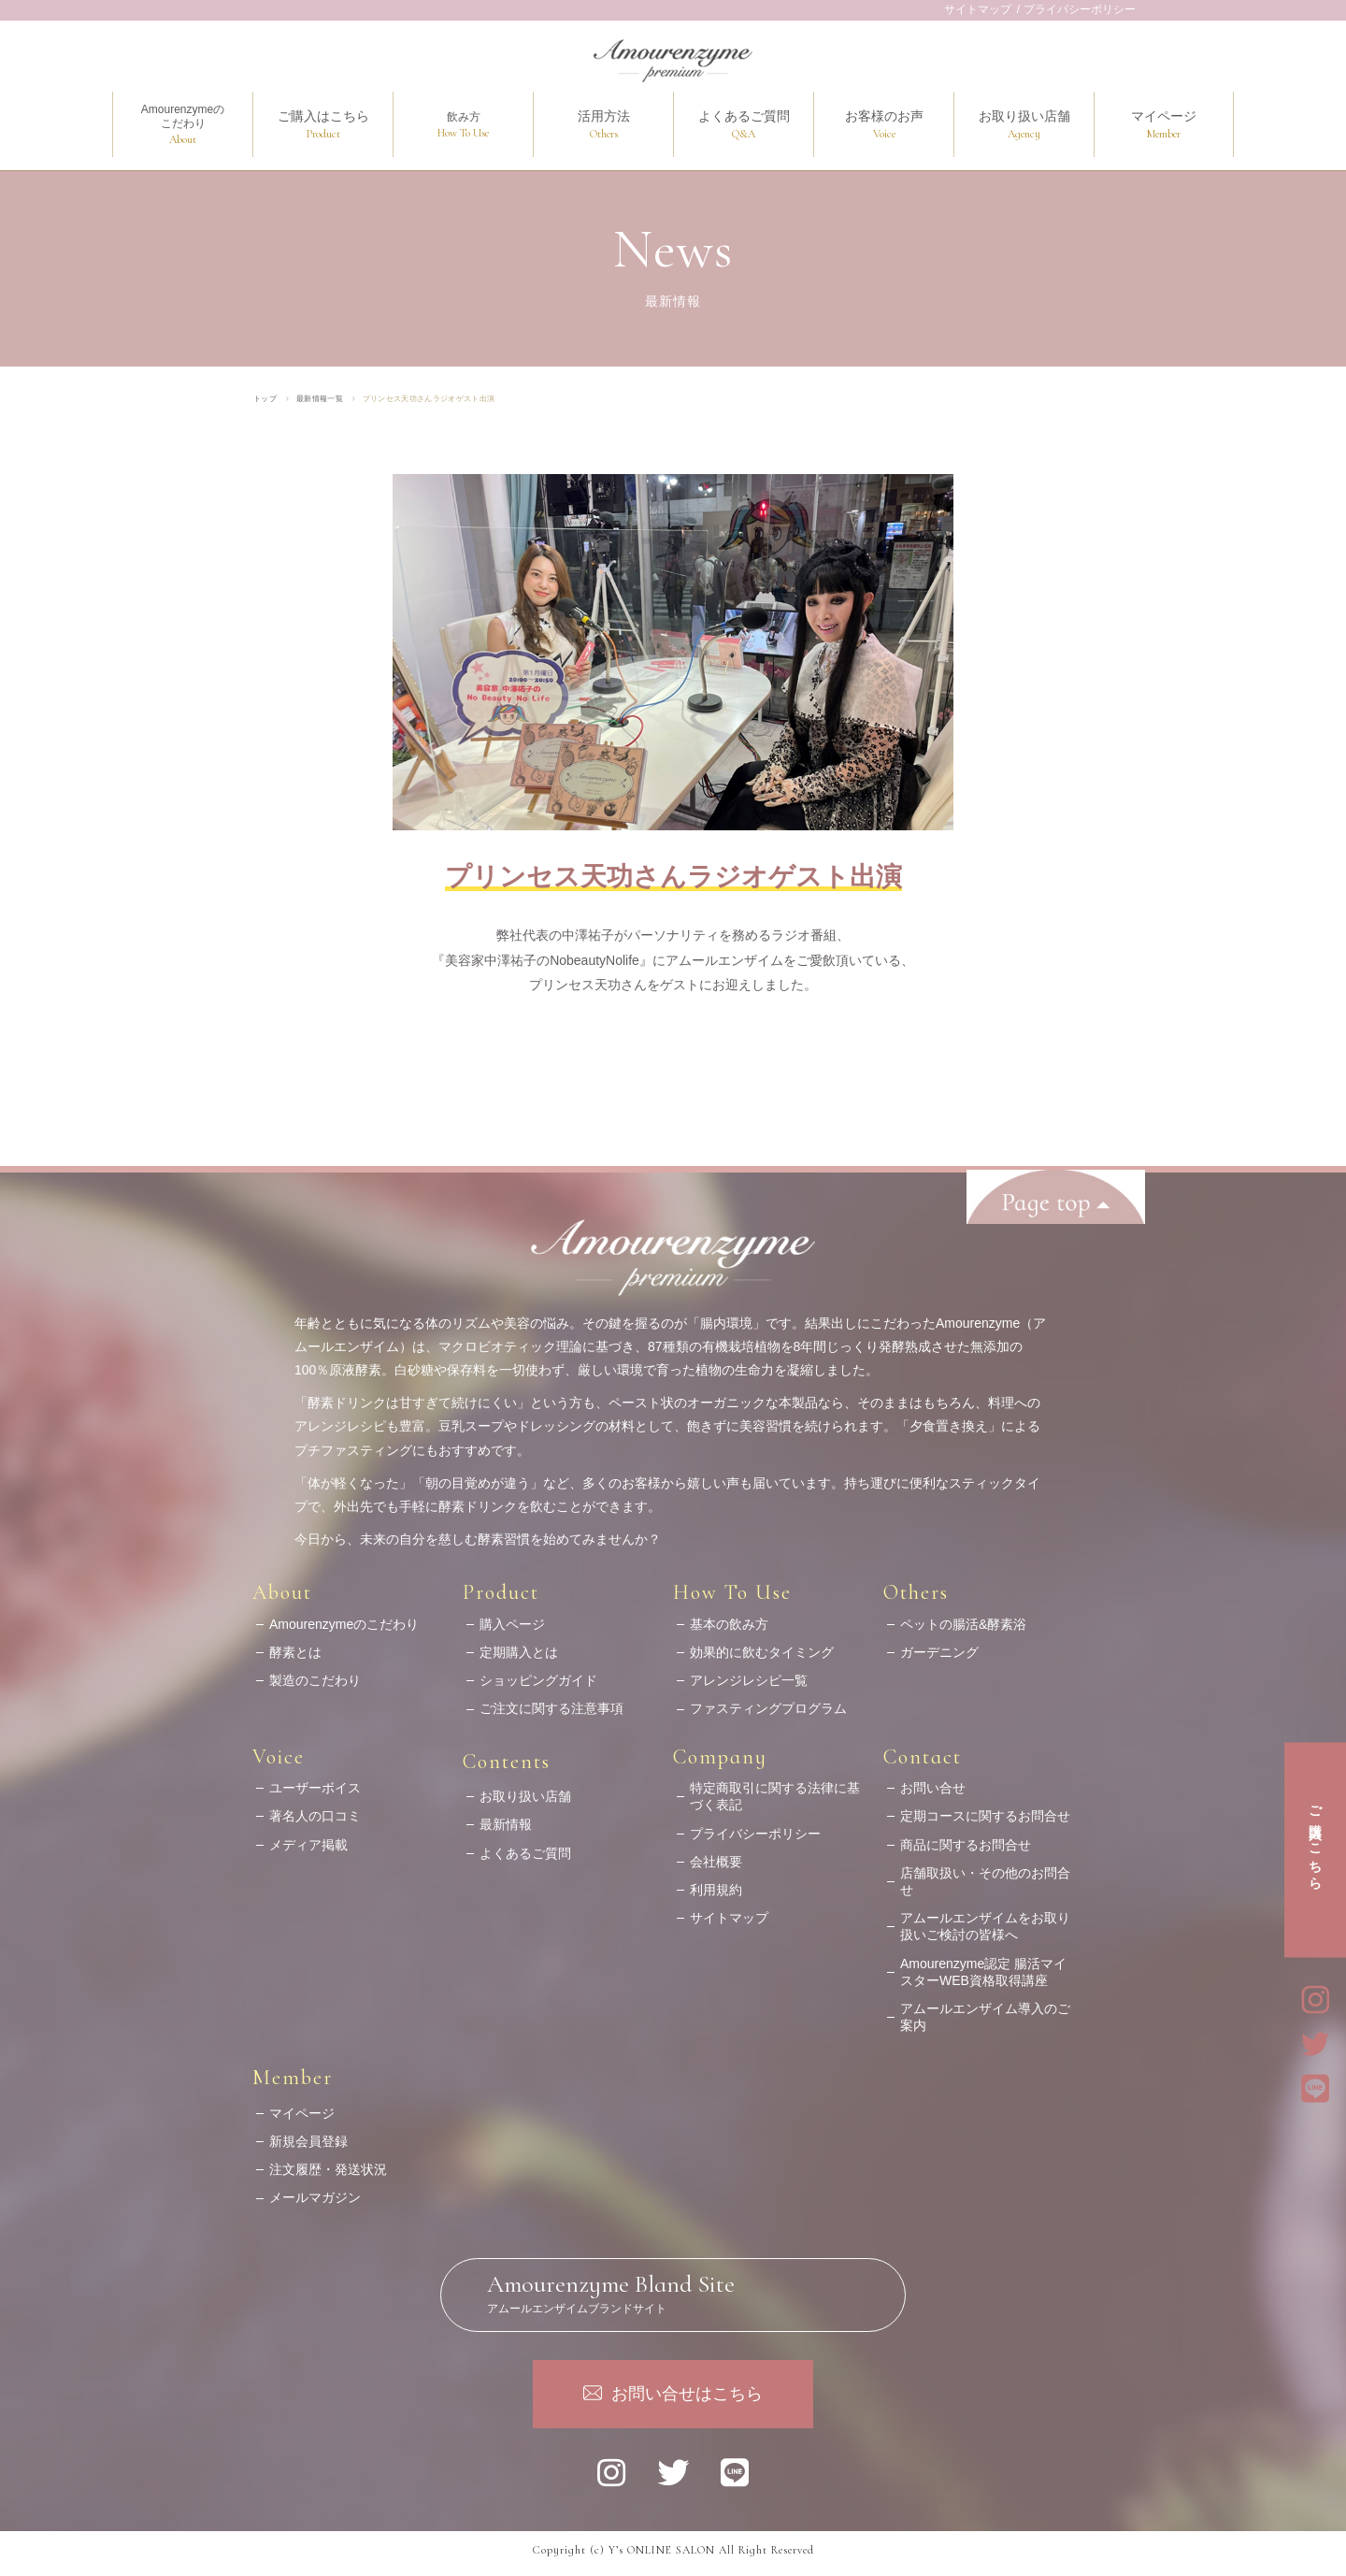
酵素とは (295, 1644)
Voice (278, 1748)
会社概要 (716, 1853)
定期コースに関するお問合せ (985, 1808)
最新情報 (506, 1816)
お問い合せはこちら (687, 2380)
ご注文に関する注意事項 (551, 1700)
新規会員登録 (308, 2133)
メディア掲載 (308, 1836)
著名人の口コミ (315, 1808)
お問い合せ (933, 1780)
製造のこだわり (315, 1672)
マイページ (302, 2104)
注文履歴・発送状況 (328, 2161)
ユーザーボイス (315, 1780)
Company (720, 1748)
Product (501, 1585)
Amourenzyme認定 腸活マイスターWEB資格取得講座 (983, 1963)
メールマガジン (315, 2189)
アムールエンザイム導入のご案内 (985, 2009)
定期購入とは (519, 1644)
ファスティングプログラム (768, 1700)
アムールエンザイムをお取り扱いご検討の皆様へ (985, 1919)
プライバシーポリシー (1080, 9)
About (282, 1585)
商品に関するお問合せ (965, 1836)
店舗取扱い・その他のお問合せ (985, 1873)
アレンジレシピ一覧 (749, 1672)
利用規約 (716, 1882)
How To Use (732, 1585)
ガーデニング (939, 1644)
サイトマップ (977, 9)
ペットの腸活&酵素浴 (963, 1615)
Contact (922, 1748)
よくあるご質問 (525, 1844)
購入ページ (512, 1615)
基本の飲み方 (729, 1615)
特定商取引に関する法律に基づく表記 (775, 1789)
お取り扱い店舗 (525, 1788)
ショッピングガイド (538, 1672)
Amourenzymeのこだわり (344, 1615)
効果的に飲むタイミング (762, 1644)
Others (916, 1585)
